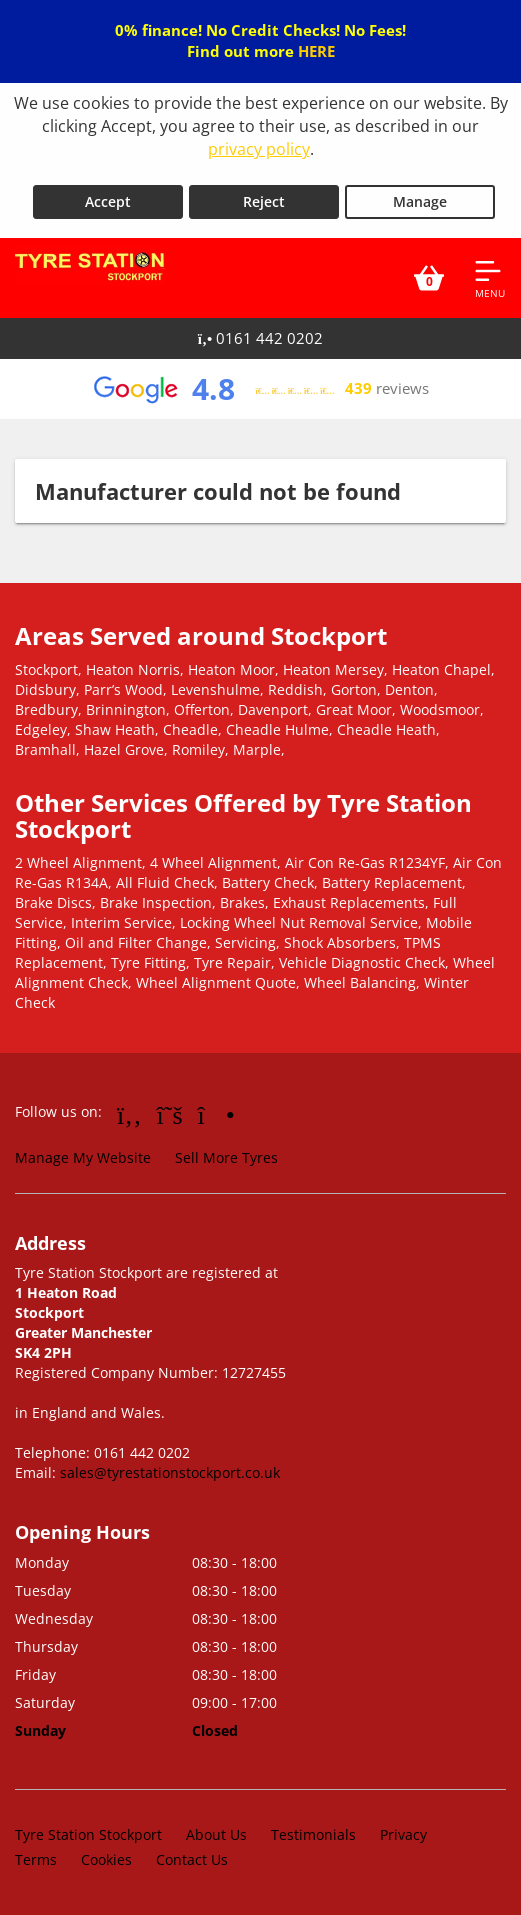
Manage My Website (83, 1157)
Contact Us (192, 1859)
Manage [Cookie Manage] (420, 201)
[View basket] (429, 278)
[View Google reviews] (260, 389)
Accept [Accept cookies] (108, 201)
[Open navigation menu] (490, 278)
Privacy (403, 1834)
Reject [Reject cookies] (264, 201)
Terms (36, 1859)
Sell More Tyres (226, 1157)
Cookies (106, 1859)
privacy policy (259, 149)
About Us (216, 1834)
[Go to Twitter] (170, 1114)
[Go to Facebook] (129, 1114)
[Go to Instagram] (216, 1114)
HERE (316, 51)
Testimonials (313, 1834)
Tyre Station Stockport (88, 1834)
